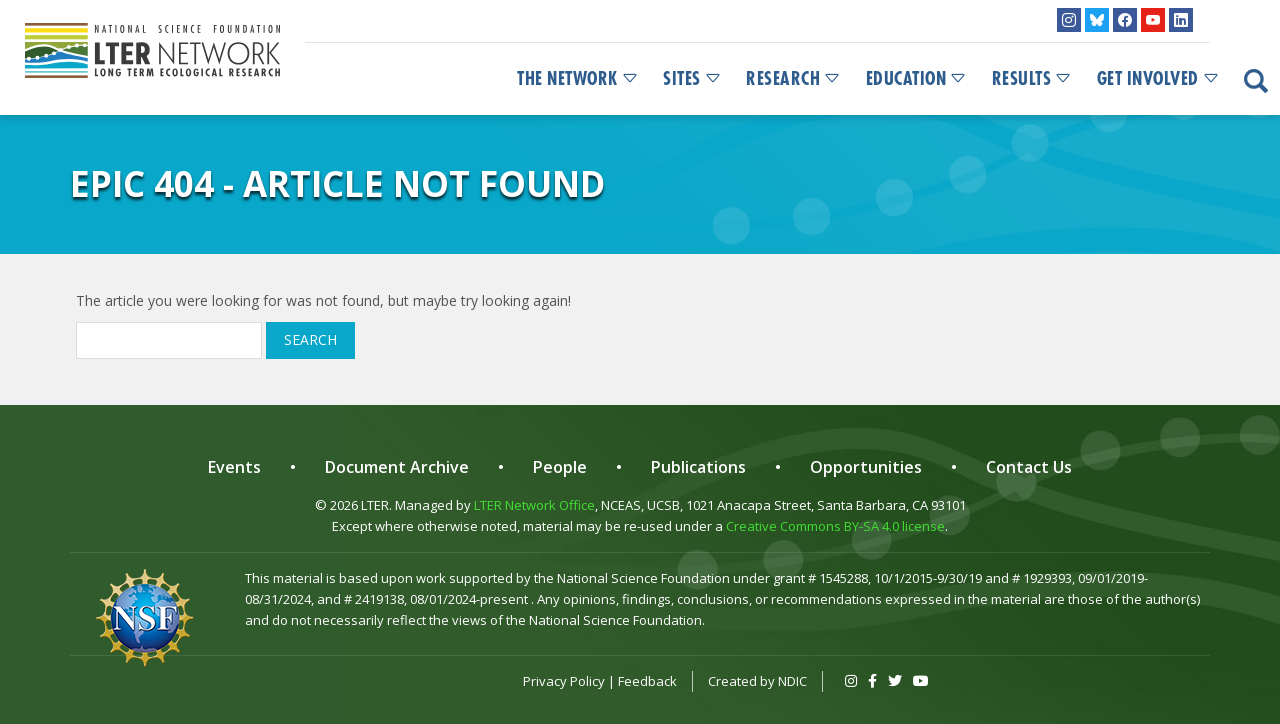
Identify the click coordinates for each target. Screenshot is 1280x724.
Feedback (647, 681)
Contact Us (1029, 467)
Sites (692, 79)
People (560, 467)
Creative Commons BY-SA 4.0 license (835, 526)
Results (1032, 79)
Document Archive (397, 467)
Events (234, 467)
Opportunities (866, 467)
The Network (578, 79)
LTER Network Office (534, 505)
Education (917, 79)
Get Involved (1159, 79)
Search (310, 339)
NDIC (792, 681)
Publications (698, 467)
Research (794, 79)
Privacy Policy (564, 681)
